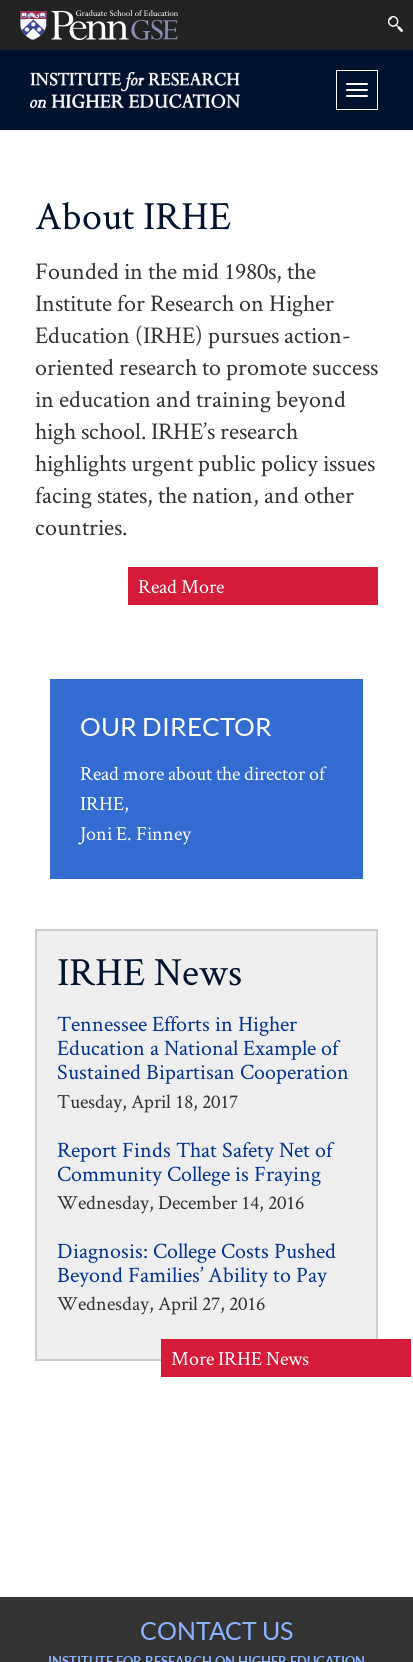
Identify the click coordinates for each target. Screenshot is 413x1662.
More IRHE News (240, 1358)
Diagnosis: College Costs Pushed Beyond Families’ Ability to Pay (196, 1262)
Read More (220, 588)
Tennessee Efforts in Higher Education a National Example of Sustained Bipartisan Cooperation (203, 1047)
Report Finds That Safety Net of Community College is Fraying (194, 1161)
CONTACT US (216, 1630)
